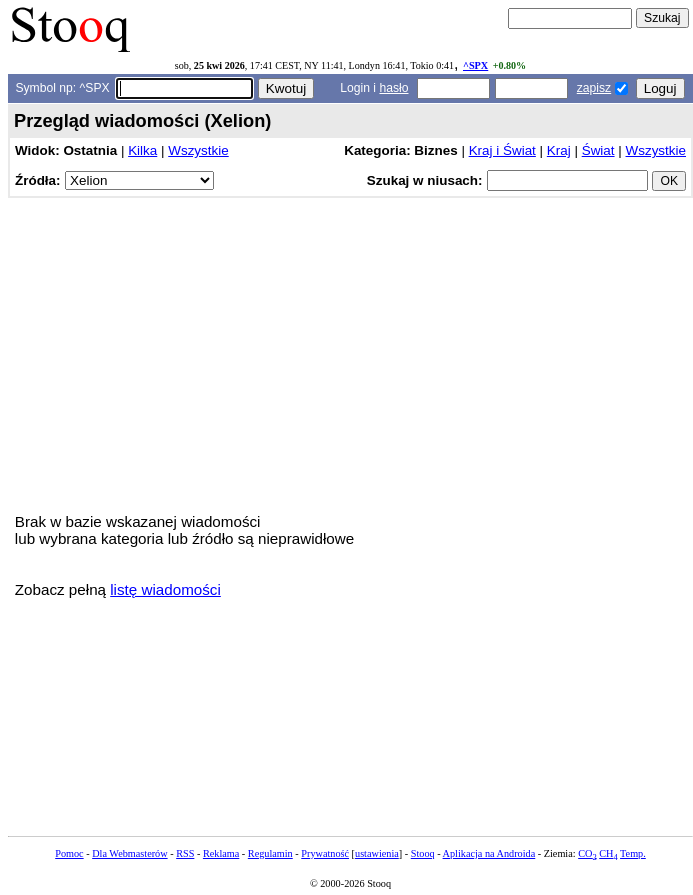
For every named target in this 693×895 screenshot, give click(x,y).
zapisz (594, 88)
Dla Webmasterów (129, 853)
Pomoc (69, 853)
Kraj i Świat (502, 150)
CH (608, 853)
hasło (393, 88)
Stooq (423, 853)
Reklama (221, 853)
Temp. (633, 853)
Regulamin (270, 853)
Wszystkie (198, 150)
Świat (598, 150)
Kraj (559, 150)
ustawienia (377, 853)
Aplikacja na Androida (489, 853)
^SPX (475, 65)
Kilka (142, 150)
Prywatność (325, 853)
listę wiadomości (165, 589)
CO (587, 853)
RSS (185, 853)
